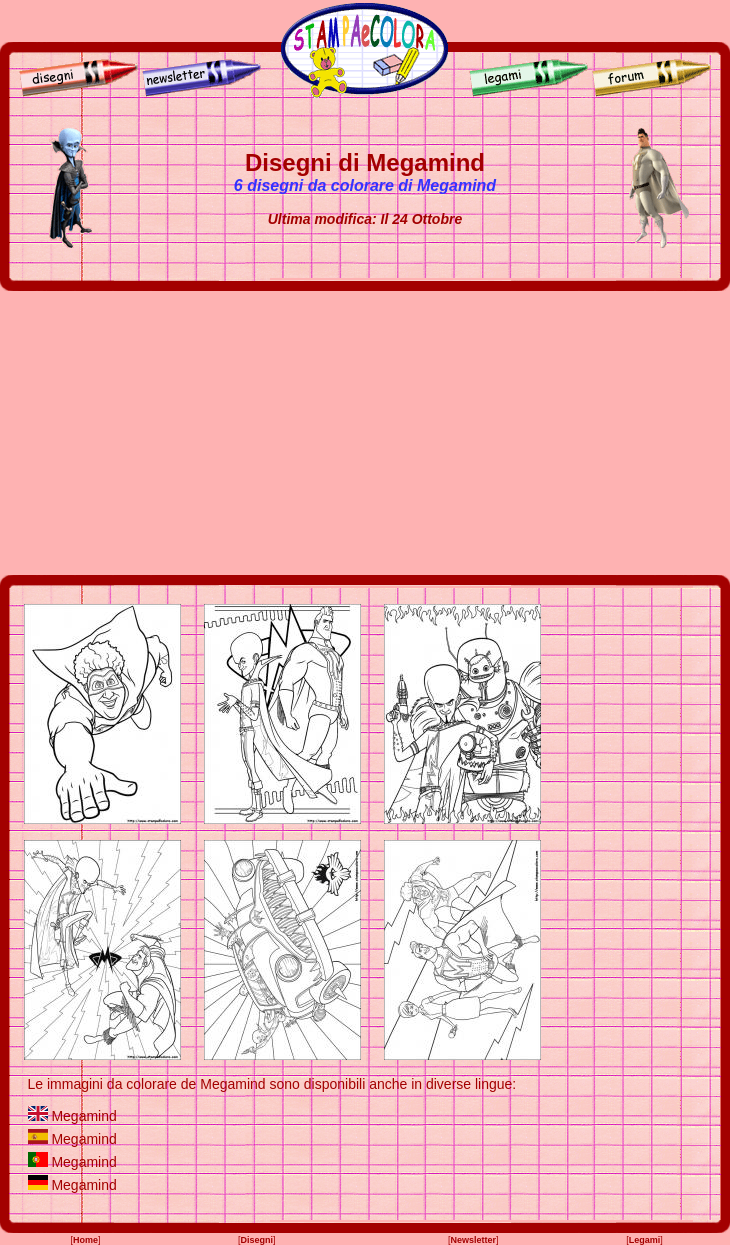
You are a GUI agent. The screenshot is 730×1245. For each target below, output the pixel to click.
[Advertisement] (365, 433)
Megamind (83, 1116)
